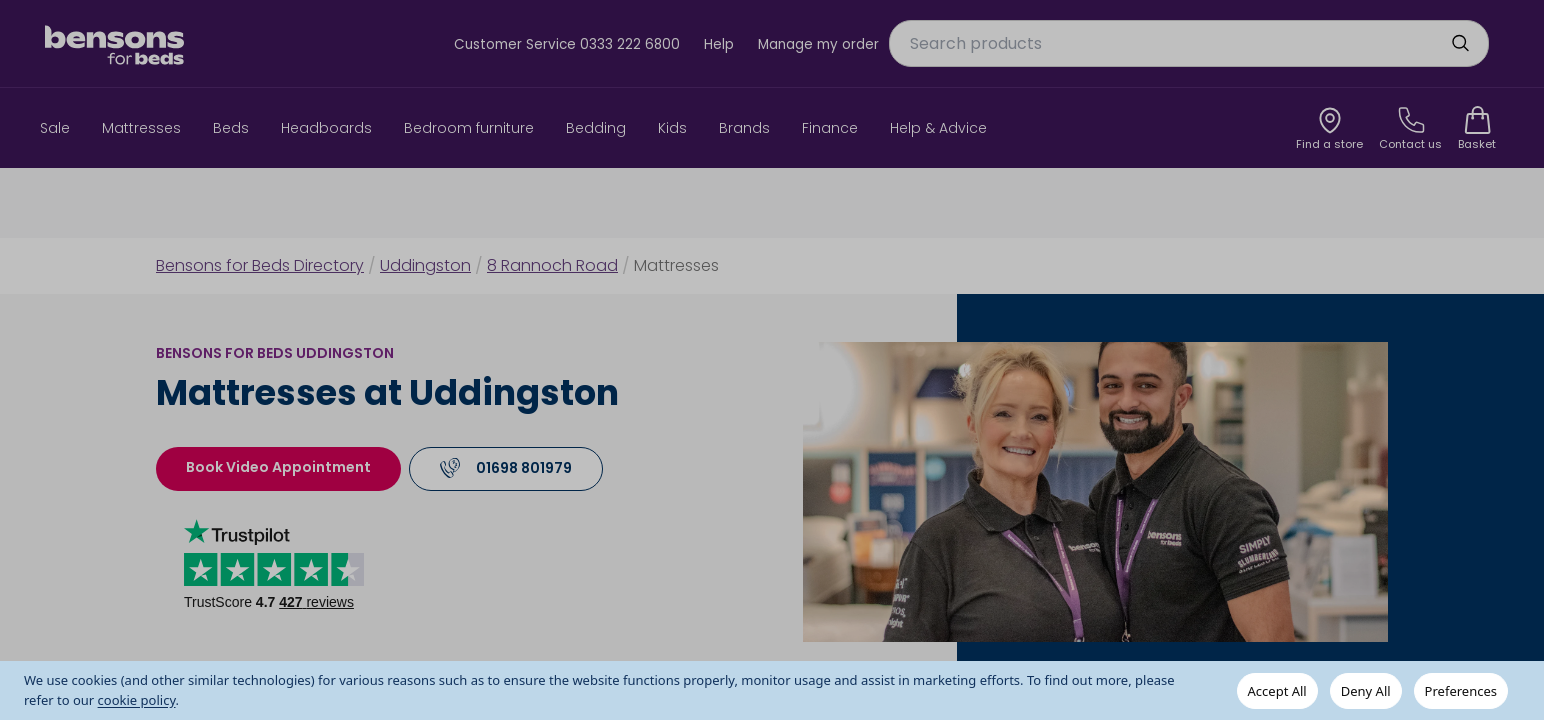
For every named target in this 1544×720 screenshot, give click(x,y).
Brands (744, 128)
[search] (1460, 42)
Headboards (326, 128)
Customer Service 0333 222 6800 (567, 44)
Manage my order (818, 44)
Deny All (1366, 691)
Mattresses (141, 128)
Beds (231, 128)
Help (719, 44)
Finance (830, 128)
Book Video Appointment (278, 467)
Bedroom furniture (469, 128)
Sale (55, 128)
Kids (672, 128)
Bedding (596, 128)
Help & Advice (938, 128)
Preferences (1461, 691)
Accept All (1277, 691)
